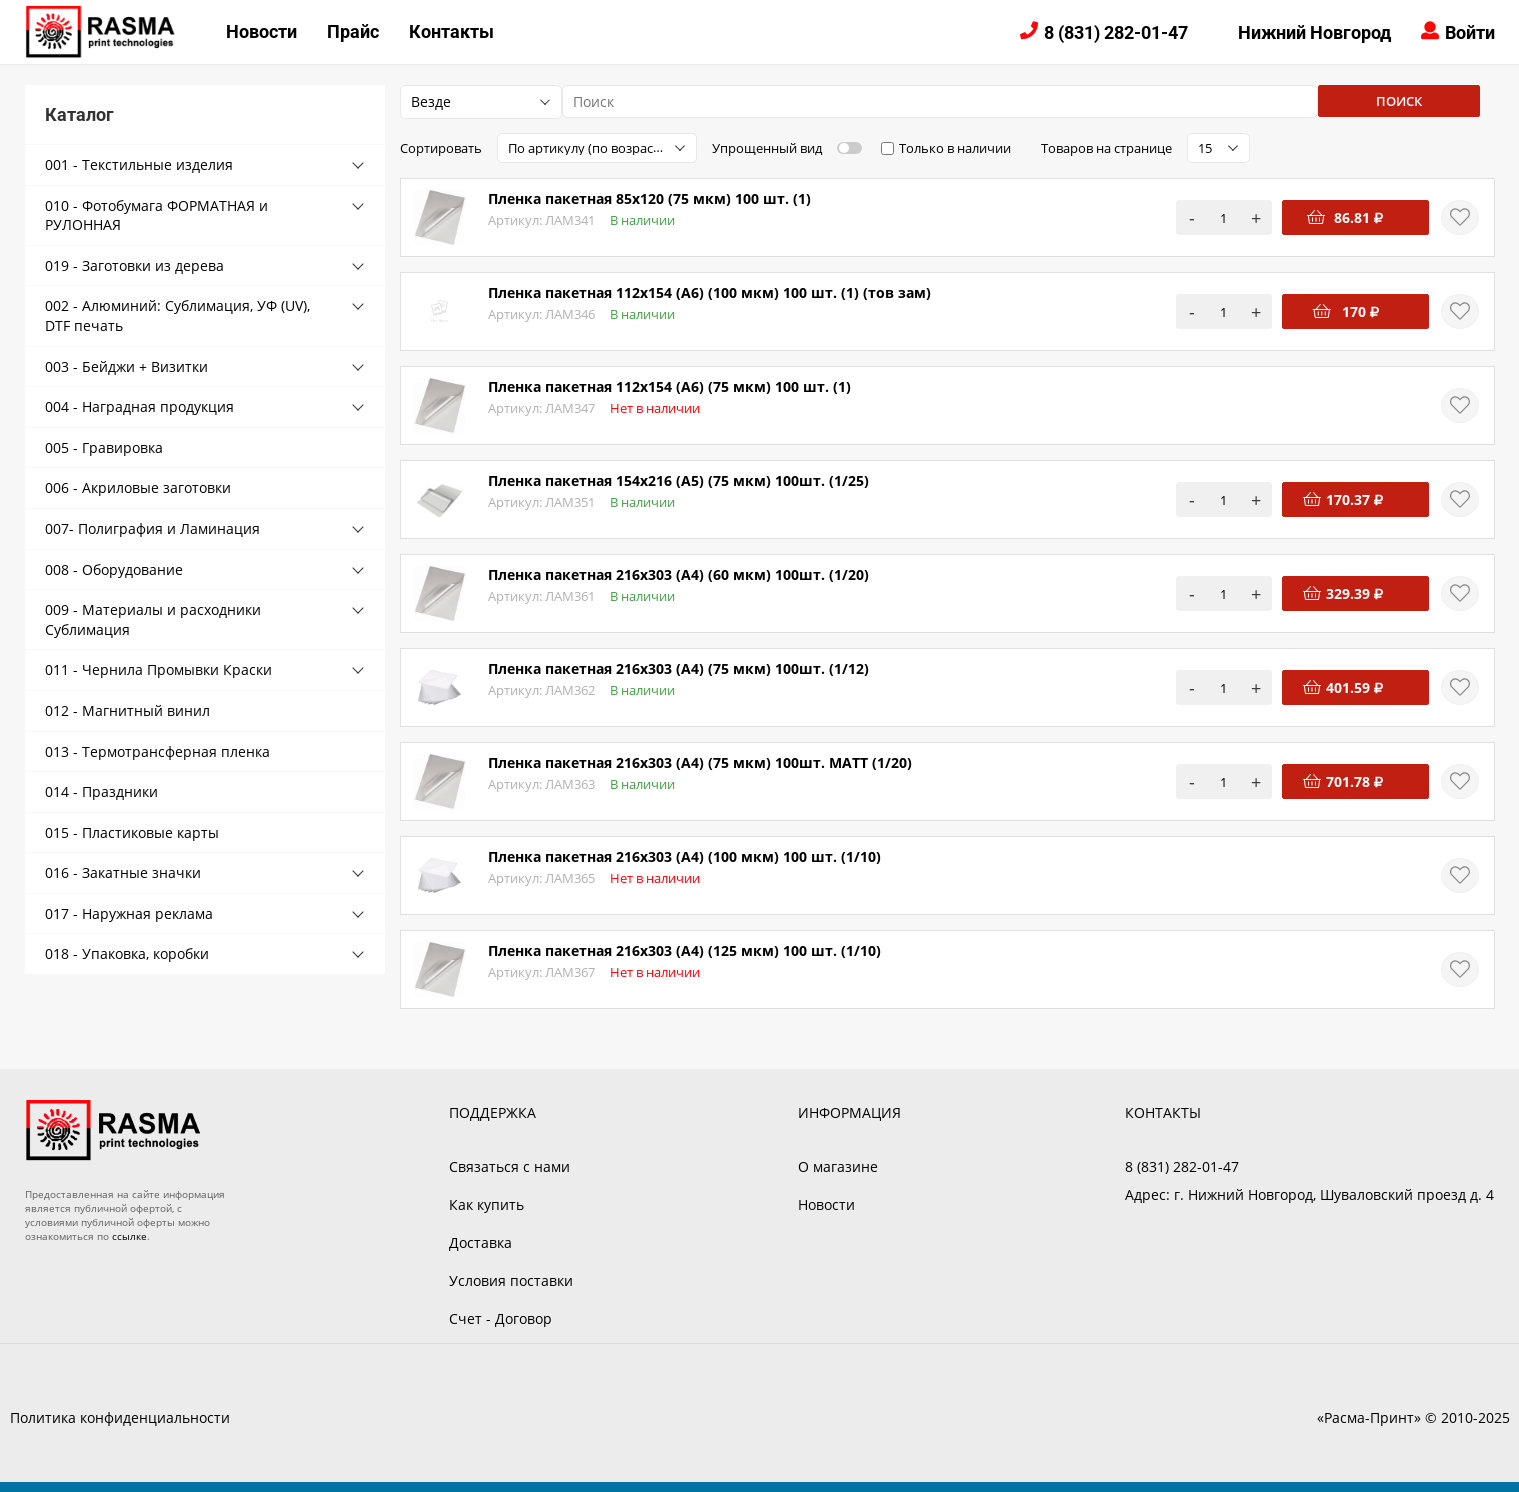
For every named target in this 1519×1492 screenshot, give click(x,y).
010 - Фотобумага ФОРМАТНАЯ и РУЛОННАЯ (156, 215)
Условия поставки (511, 1280)
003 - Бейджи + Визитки (126, 366)
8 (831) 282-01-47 (1116, 32)
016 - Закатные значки (123, 872)
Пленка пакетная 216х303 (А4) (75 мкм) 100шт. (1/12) (678, 668)
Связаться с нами (509, 1166)
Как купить (486, 1204)
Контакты (451, 31)
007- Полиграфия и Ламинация (152, 528)
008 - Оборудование (114, 569)
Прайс (353, 31)
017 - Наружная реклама (129, 913)
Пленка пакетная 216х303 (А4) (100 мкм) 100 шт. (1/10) (684, 856)
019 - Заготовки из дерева (134, 265)
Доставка (480, 1242)
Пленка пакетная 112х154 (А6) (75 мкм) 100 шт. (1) (669, 386)
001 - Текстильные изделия (139, 164)
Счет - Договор (500, 1318)
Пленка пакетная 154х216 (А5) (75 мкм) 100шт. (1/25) (678, 480)
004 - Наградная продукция (139, 406)
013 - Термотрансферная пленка (157, 751)
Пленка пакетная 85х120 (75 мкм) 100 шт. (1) (649, 198)
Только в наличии (955, 148)
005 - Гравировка (104, 447)
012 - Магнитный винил (127, 710)
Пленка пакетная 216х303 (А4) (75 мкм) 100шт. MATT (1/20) (700, 762)
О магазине (838, 1166)
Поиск (1399, 101)
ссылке (129, 1236)
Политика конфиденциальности (120, 1417)
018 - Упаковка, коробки (127, 953)
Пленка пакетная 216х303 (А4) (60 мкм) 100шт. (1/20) (678, 574)
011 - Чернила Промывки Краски (158, 669)
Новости (261, 31)
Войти (1470, 32)
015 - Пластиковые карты (132, 832)
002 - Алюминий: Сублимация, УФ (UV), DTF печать (177, 315)
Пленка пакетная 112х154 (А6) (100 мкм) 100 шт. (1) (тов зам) (709, 292)
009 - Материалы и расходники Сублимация (153, 619)
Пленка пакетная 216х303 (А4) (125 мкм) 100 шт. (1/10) (684, 950)
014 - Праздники (101, 791)
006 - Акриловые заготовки (138, 487)
